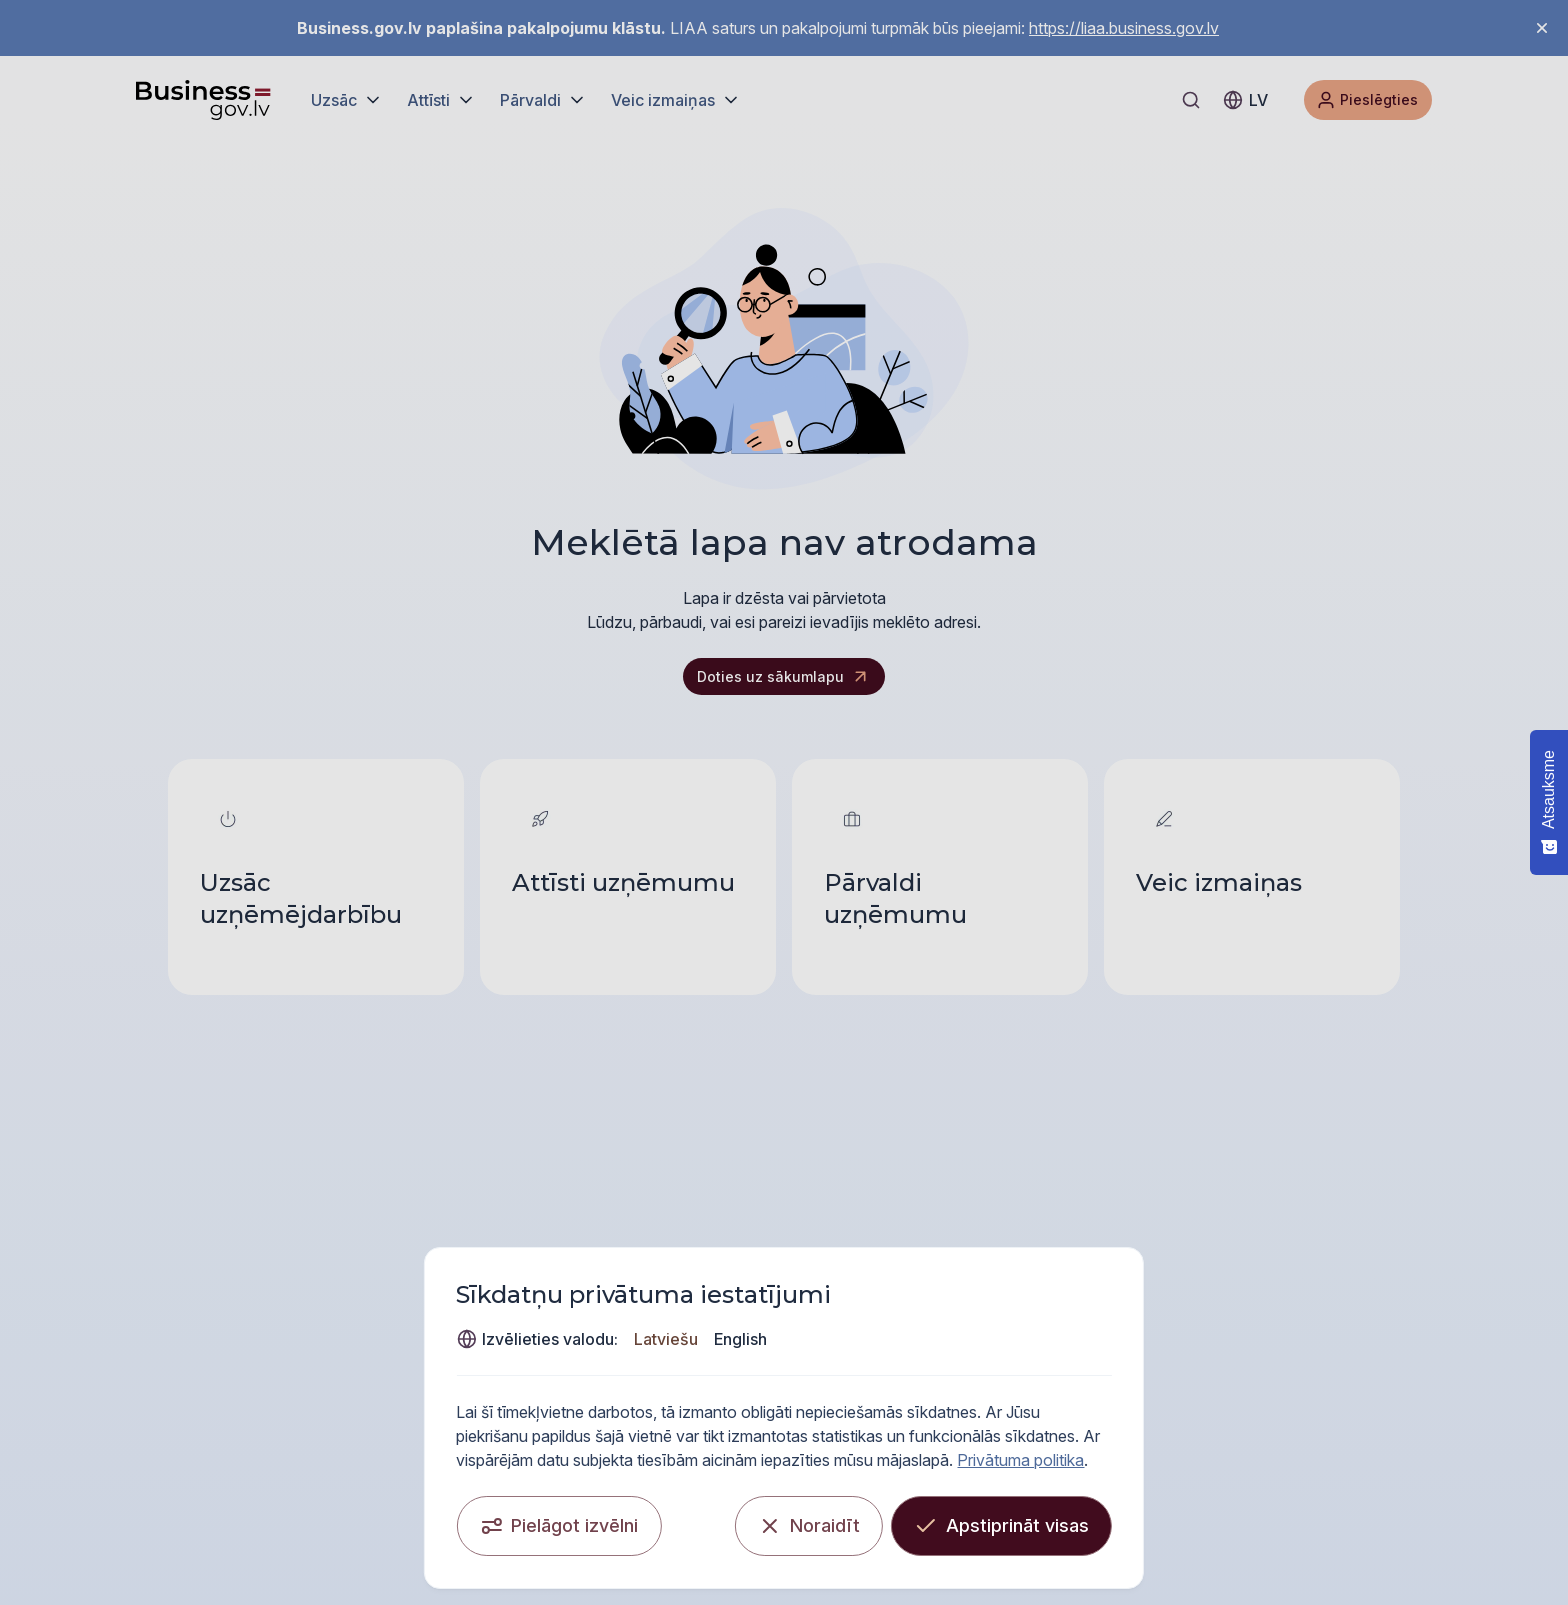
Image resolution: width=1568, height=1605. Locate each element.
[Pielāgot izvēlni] (415, 1518)
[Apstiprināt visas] (1144, 1518)
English (1228, 1351)
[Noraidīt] (952, 1518)
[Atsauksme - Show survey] (1549, 802)
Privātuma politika (1169, 1452)
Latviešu (1154, 1351)
